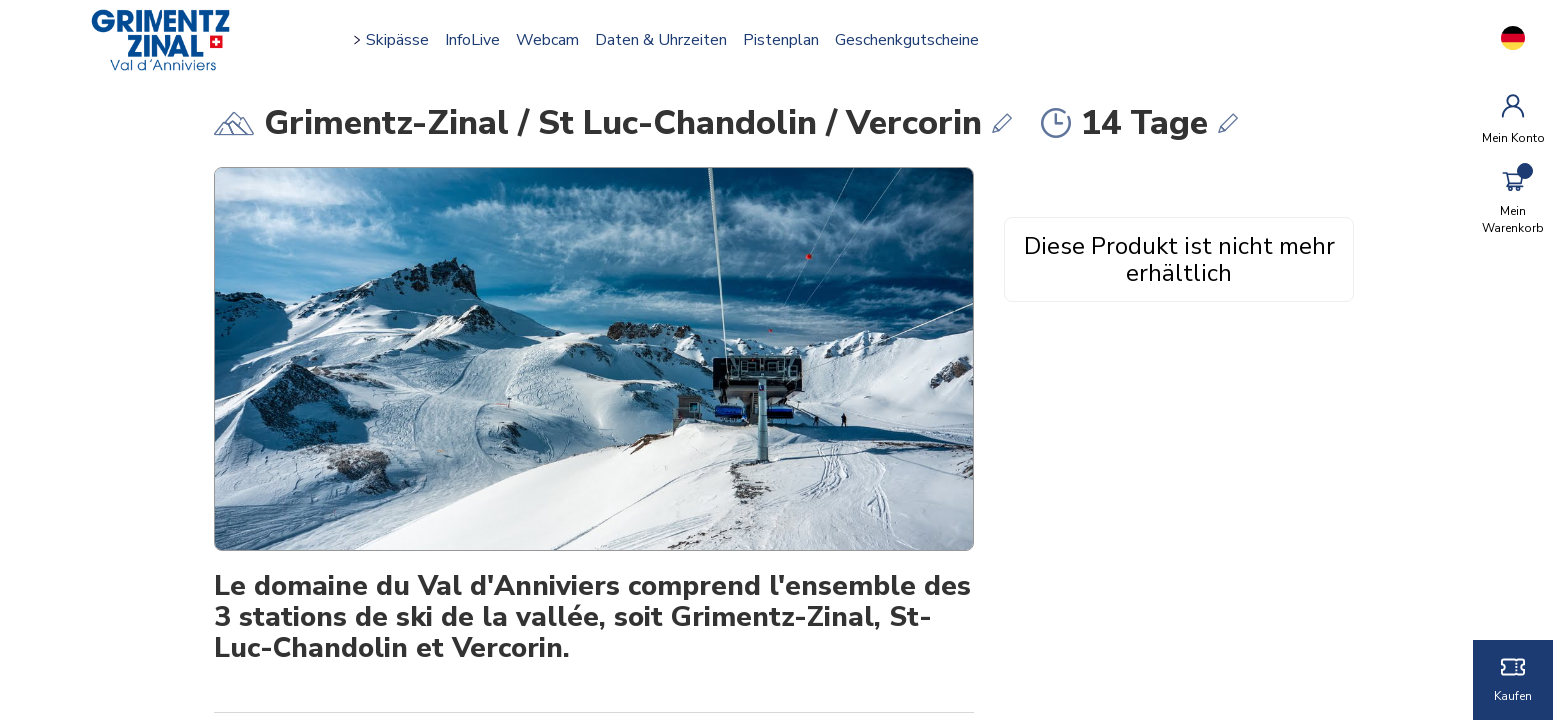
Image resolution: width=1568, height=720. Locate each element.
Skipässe (401, 40)
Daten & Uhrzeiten (665, 40)
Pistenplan (785, 40)
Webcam (551, 40)
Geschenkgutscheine (911, 40)
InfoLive (476, 40)
